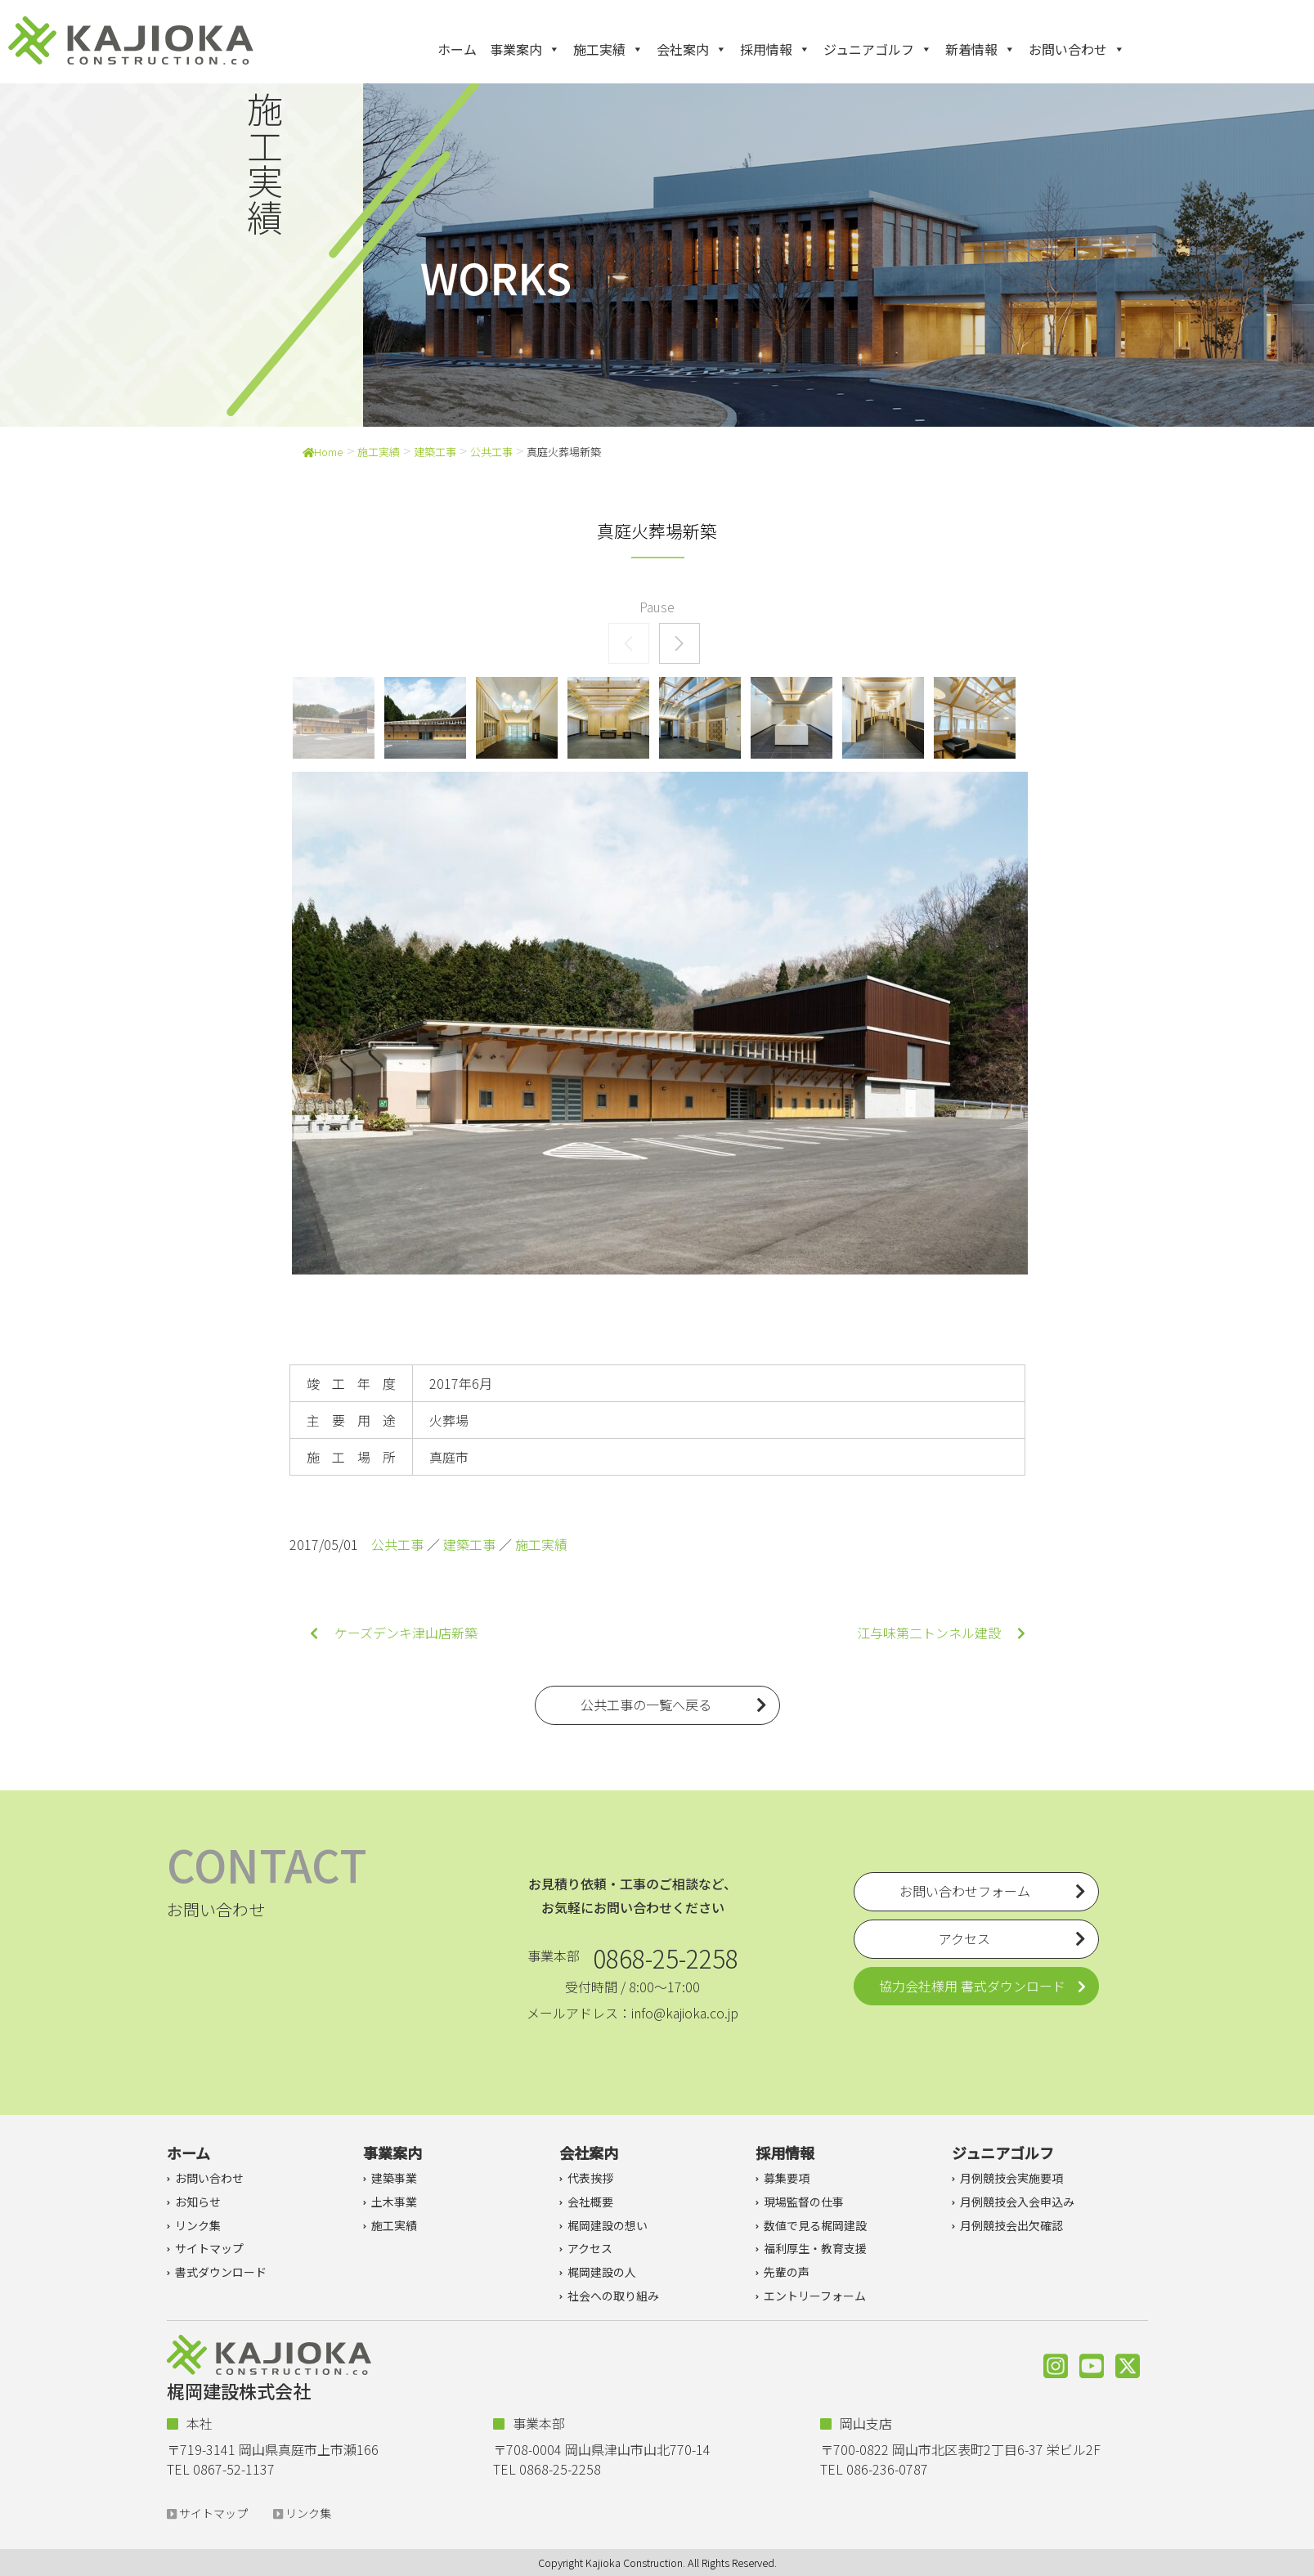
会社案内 (692, 49)
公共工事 (491, 451)
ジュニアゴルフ (877, 49)
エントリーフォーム (815, 2295)
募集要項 (786, 2178)
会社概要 (590, 2201)
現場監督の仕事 (804, 2201)
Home (323, 451)
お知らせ (198, 2201)
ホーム (457, 49)
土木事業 (394, 2201)
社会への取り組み (613, 2295)
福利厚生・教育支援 (815, 2248)
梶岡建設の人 (601, 2272)
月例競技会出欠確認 (1011, 2225)
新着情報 (980, 49)
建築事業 (394, 2178)
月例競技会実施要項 (1011, 2178)
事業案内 (525, 49)
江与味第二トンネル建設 (941, 1632)
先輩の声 (786, 2272)
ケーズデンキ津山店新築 (394, 1632)
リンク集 (198, 2225)
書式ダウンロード (221, 2272)
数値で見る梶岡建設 (815, 2225)
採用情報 (775, 49)
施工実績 (608, 49)
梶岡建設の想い (607, 2225)
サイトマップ (209, 2248)
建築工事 (435, 451)
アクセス (589, 2248)
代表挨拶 (590, 2178)
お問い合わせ (1077, 49)
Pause (657, 606)
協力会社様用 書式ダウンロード (972, 1986)
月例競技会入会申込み (1017, 2201)
